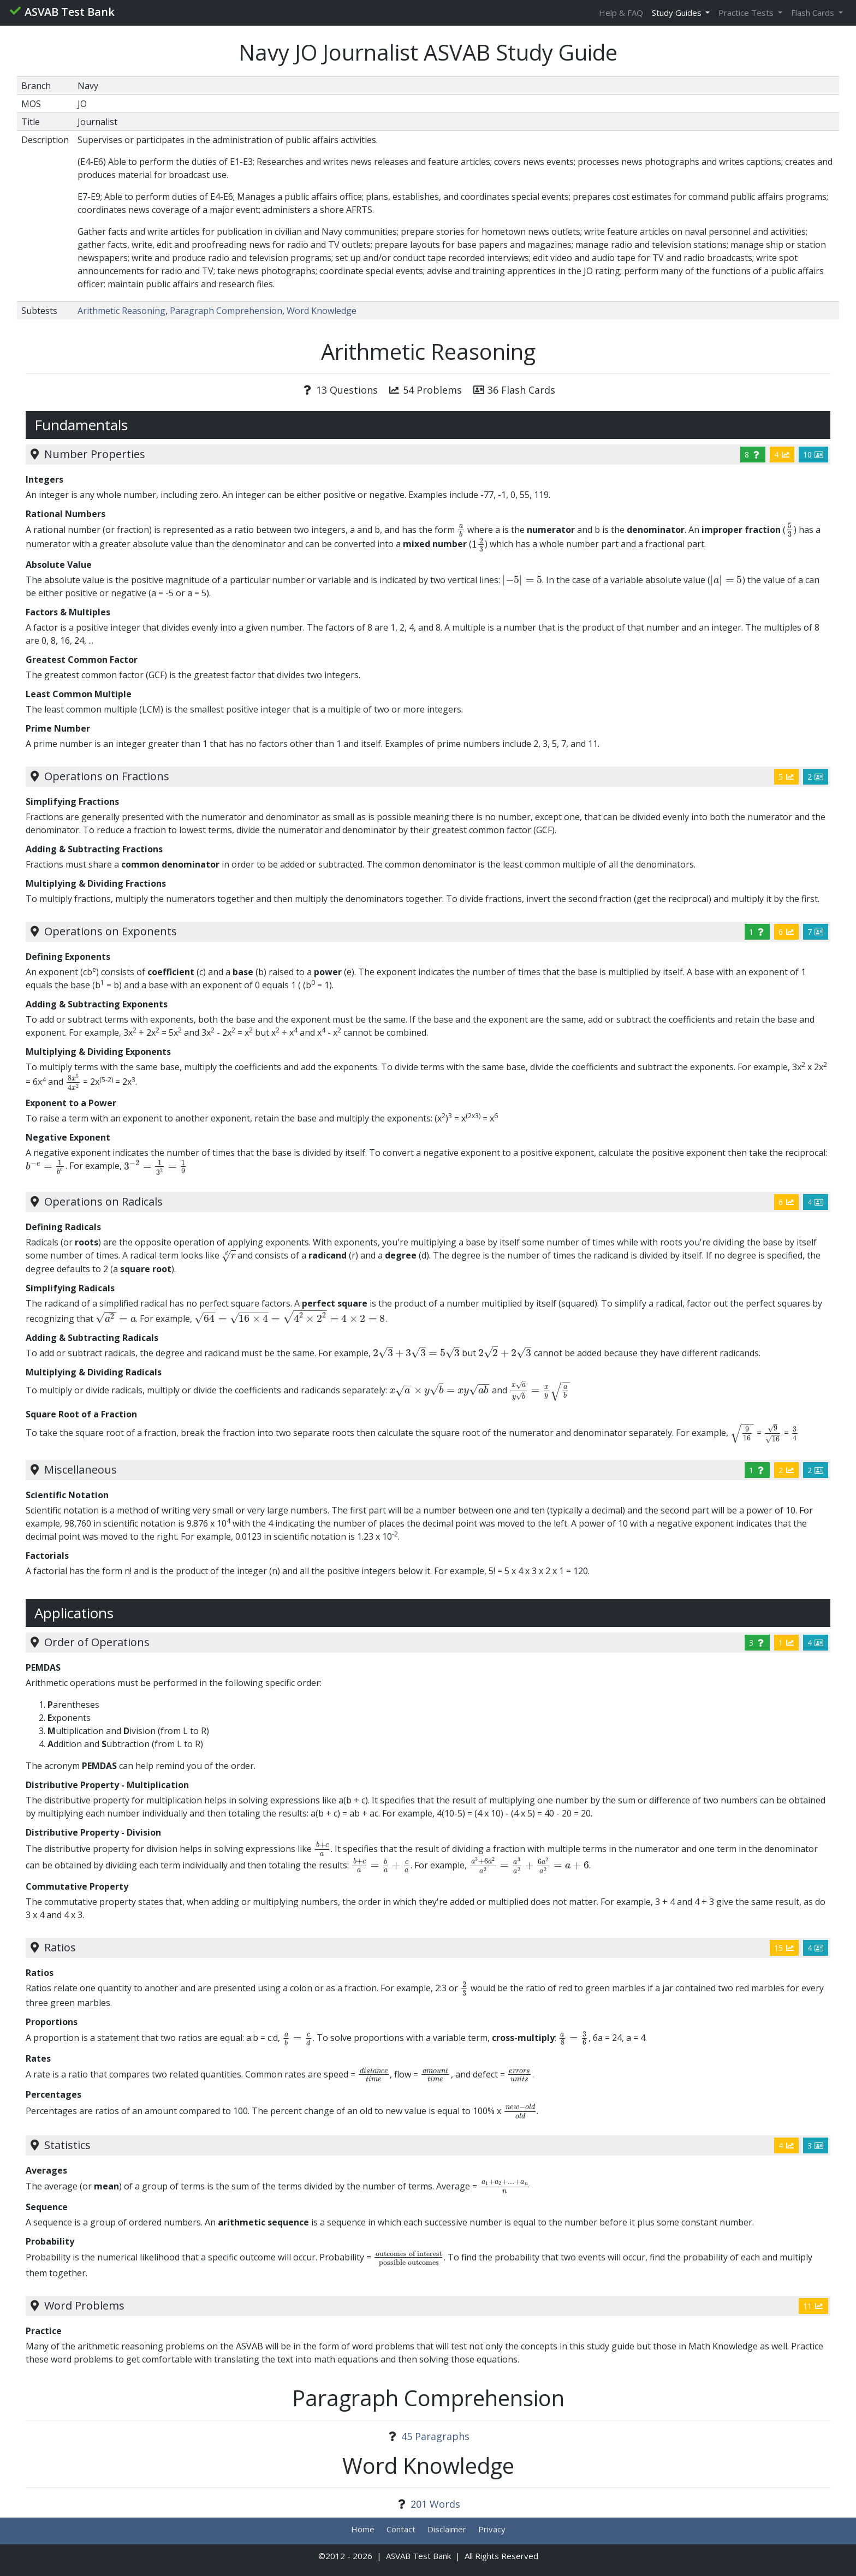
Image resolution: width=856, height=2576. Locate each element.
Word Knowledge (321, 311)
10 (813, 454)
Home (362, 2529)
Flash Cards (813, 12)
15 (784, 1948)
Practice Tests (747, 12)
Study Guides (678, 12)
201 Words (435, 2503)
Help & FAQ (621, 12)
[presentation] (461, 529)
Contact (401, 2529)
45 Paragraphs (435, 2436)
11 (813, 2306)
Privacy (492, 2529)
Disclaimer (446, 2529)
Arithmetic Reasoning (121, 311)
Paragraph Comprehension (226, 311)
